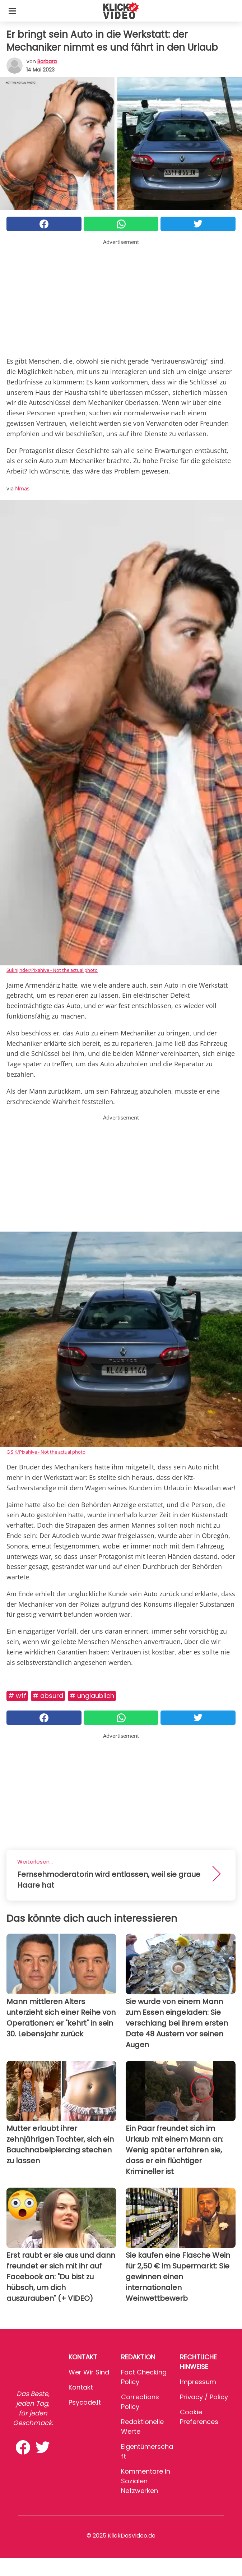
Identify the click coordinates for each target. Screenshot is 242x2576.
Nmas (22, 488)
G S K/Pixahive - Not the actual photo (45, 1452)
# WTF (17, 1695)
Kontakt (81, 2387)
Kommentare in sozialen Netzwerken (145, 2481)
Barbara (47, 61)
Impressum (198, 2381)
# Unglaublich (92, 1695)
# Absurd (48, 1695)
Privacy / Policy (204, 2396)
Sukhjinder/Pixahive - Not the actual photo (52, 970)
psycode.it (85, 2402)
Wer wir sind (89, 2372)
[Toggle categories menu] (12, 11)
